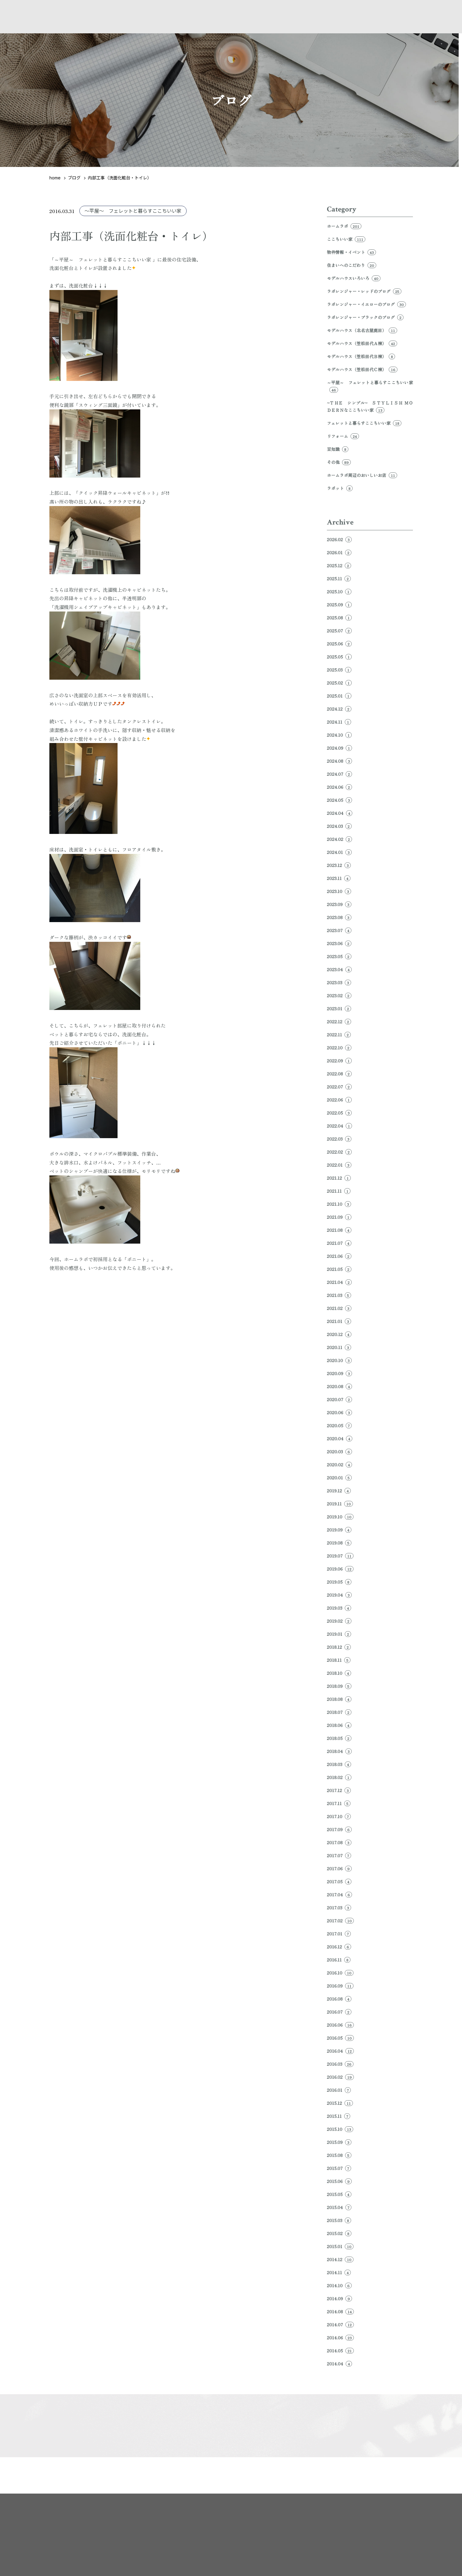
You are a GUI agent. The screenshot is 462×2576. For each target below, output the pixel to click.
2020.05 (339, 1425)
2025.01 (339, 696)
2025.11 (339, 578)
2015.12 (340, 2103)
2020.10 (339, 1360)
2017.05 (339, 1881)
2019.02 (339, 1621)
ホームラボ (344, 226)
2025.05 (339, 657)
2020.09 (339, 1373)
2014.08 (340, 2311)
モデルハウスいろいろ (354, 278)
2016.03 (340, 2064)
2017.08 (339, 1842)
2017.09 (339, 1829)
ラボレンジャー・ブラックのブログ (365, 317)
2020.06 (339, 1412)
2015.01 (340, 2246)
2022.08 (339, 1074)
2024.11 (339, 722)
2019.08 (339, 1543)
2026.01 (339, 552)
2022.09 (339, 1061)
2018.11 (339, 1660)
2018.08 (339, 1699)
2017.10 (339, 1816)
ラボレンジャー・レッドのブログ (364, 291)
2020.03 (339, 1451)
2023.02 (339, 995)
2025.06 (339, 644)
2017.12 (339, 1790)
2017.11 (339, 1803)
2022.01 (339, 1165)
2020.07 (339, 1399)
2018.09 (339, 1686)
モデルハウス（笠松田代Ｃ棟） (362, 369)
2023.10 (339, 891)
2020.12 (339, 1334)
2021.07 (339, 1243)
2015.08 (339, 2155)
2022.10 (339, 1048)
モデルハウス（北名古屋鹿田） (362, 330)
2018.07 (339, 1712)
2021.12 (339, 1178)
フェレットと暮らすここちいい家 (364, 423)
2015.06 (339, 2181)
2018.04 (339, 1751)
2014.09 (339, 2298)
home (55, 177)
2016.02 (340, 2077)
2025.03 (339, 670)
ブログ (74, 177)
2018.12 (339, 1647)
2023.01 (339, 1008)
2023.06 (339, 943)
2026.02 (339, 539)
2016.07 (339, 2012)
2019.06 (340, 1569)
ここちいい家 (346, 239)
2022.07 (339, 1087)
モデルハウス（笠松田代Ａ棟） (362, 343)
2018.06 (339, 1725)
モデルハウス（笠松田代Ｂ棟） (361, 356)
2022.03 (339, 1139)
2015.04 (339, 2207)
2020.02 (339, 1464)
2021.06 (339, 1256)
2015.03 (339, 2220)
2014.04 (339, 2364)
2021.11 (339, 1191)
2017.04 (339, 1894)
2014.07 (340, 2324)
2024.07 (339, 774)
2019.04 (339, 1595)
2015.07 (339, 2168)
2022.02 (339, 1152)
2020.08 (339, 1386)
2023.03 (339, 982)
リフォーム (343, 436)
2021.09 (339, 1217)
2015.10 (340, 2129)
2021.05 (339, 1269)
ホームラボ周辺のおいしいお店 (362, 475)
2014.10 (339, 2285)
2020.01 (339, 1478)
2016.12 (339, 1947)
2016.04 (340, 2051)
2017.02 (340, 1921)
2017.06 (339, 1868)
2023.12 (339, 865)
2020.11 (339, 1347)
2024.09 (339, 748)
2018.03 (339, 1764)
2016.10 (340, 1973)
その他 (339, 462)
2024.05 (339, 800)
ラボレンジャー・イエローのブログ (366, 304)
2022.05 (339, 1113)
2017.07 (339, 1855)
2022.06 (339, 1100)
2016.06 (340, 2025)
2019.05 (339, 1582)
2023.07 (339, 930)
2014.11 (339, 2272)
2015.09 (339, 2142)
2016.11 (339, 1960)
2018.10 (339, 1673)
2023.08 (339, 917)
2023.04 (339, 969)
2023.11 (339, 878)
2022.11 (339, 1034)
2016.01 (339, 2090)
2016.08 (339, 1999)
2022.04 (339, 1126)
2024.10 (339, 735)
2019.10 (340, 1517)
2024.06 (339, 787)
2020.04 (339, 1438)
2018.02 (339, 1777)
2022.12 (339, 1021)
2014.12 (340, 2259)
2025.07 (339, 631)
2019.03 (339, 1608)
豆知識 (337, 449)
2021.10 (339, 1204)
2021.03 (339, 1295)
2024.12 (339, 709)
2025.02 (339, 683)
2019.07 (340, 1556)
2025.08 (339, 618)
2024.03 (339, 826)
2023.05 (339, 956)
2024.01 (339, 852)
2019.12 (339, 1491)
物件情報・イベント (351, 252)
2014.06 (340, 2337)
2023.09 (339, 904)
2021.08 (339, 1230)
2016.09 (340, 1986)
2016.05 (340, 2038)
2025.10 (339, 591)
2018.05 (339, 1738)
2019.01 (339, 1634)
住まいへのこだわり (351, 265)
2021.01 (339, 1321)
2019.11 (340, 1504)
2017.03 (339, 1908)
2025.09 (339, 605)
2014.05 (340, 2351)
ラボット (340, 488)
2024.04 (339, 813)
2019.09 (339, 1530)
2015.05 (339, 2194)
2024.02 (339, 839)
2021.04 (339, 1282)
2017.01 (339, 1934)
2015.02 (339, 2233)
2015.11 (338, 2116)
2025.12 (339, 565)
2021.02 (339, 1308)
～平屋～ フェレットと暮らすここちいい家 (133, 211)
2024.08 (339, 761)
